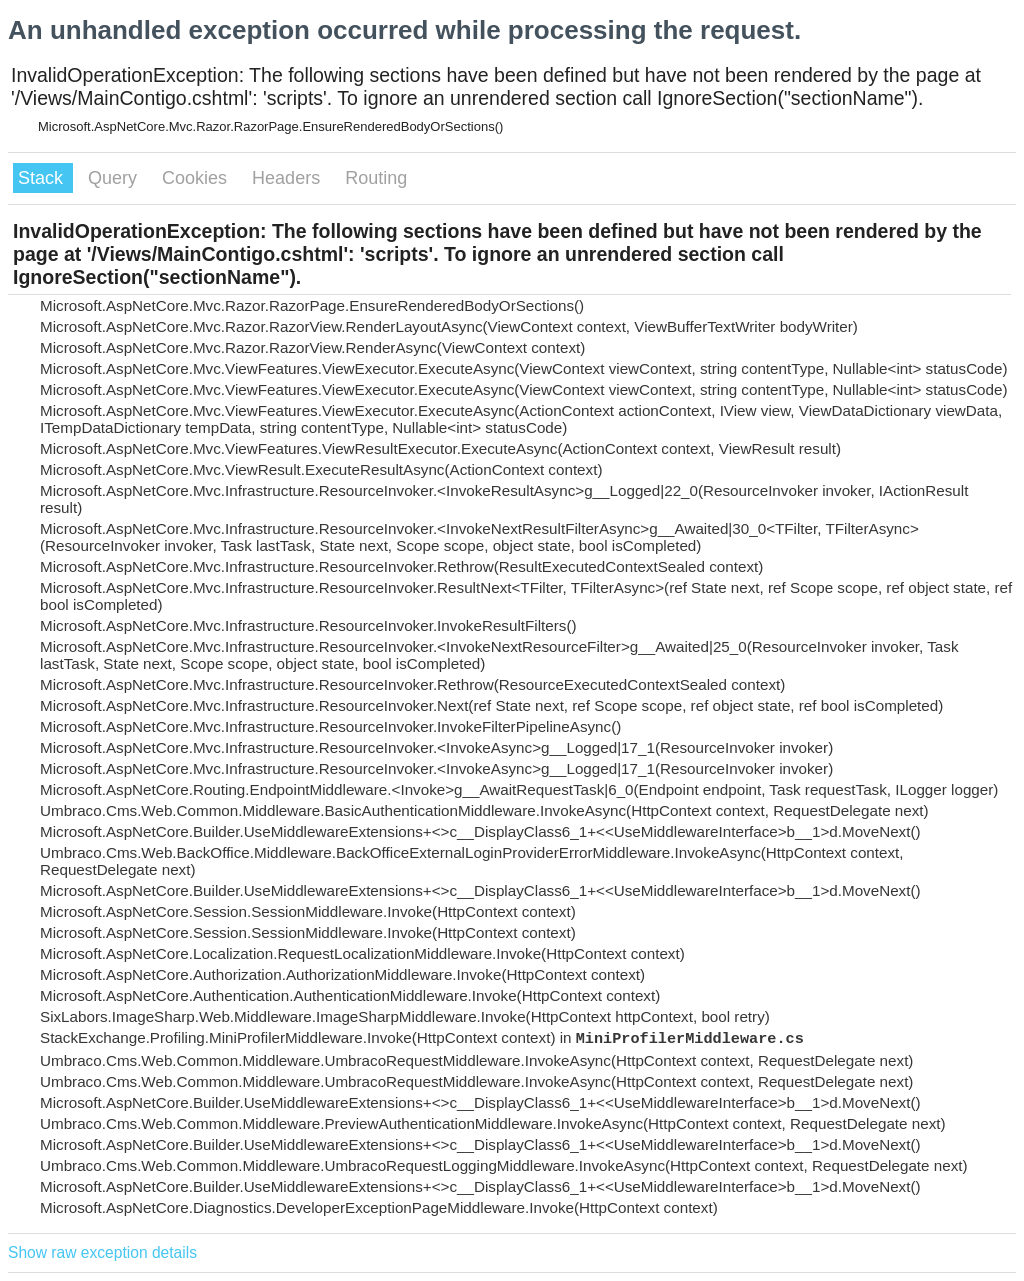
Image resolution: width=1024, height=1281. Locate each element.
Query (115, 178)
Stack (43, 178)
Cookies (197, 178)
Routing (376, 178)
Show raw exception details (102, 1252)
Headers (288, 178)
